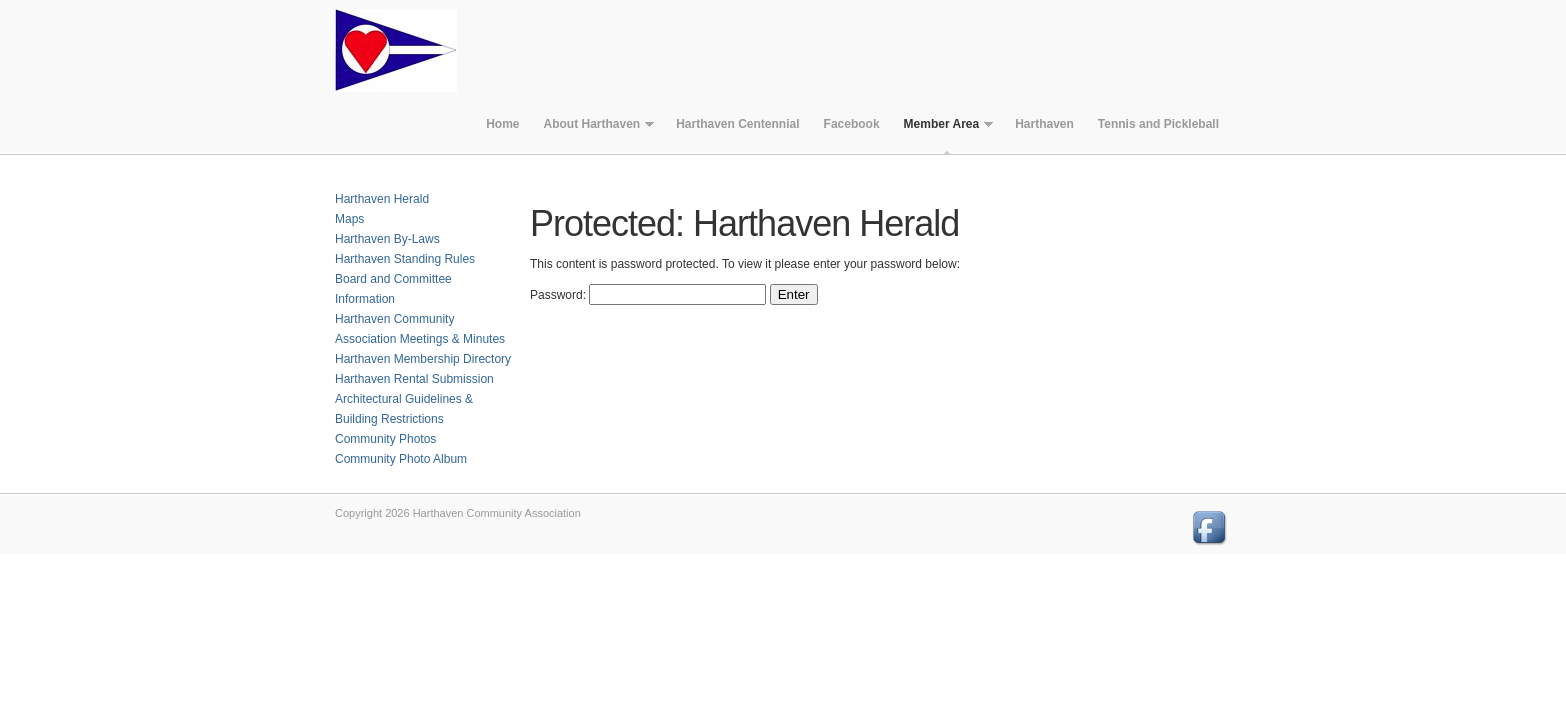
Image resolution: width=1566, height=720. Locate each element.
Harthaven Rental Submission (414, 379)
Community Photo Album (401, 459)
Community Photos (385, 439)
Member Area (943, 128)
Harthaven (1044, 124)
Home (502, 124)
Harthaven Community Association (410, 50)
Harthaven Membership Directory (423, 359)
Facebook (852, 124)
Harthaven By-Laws (387, 239)
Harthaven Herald (382, 199)
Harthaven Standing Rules (405, 259)
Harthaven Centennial (737, 124)
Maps (349, 219)
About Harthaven (592, 128)
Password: (648, 295)
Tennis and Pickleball (1158, 124)
